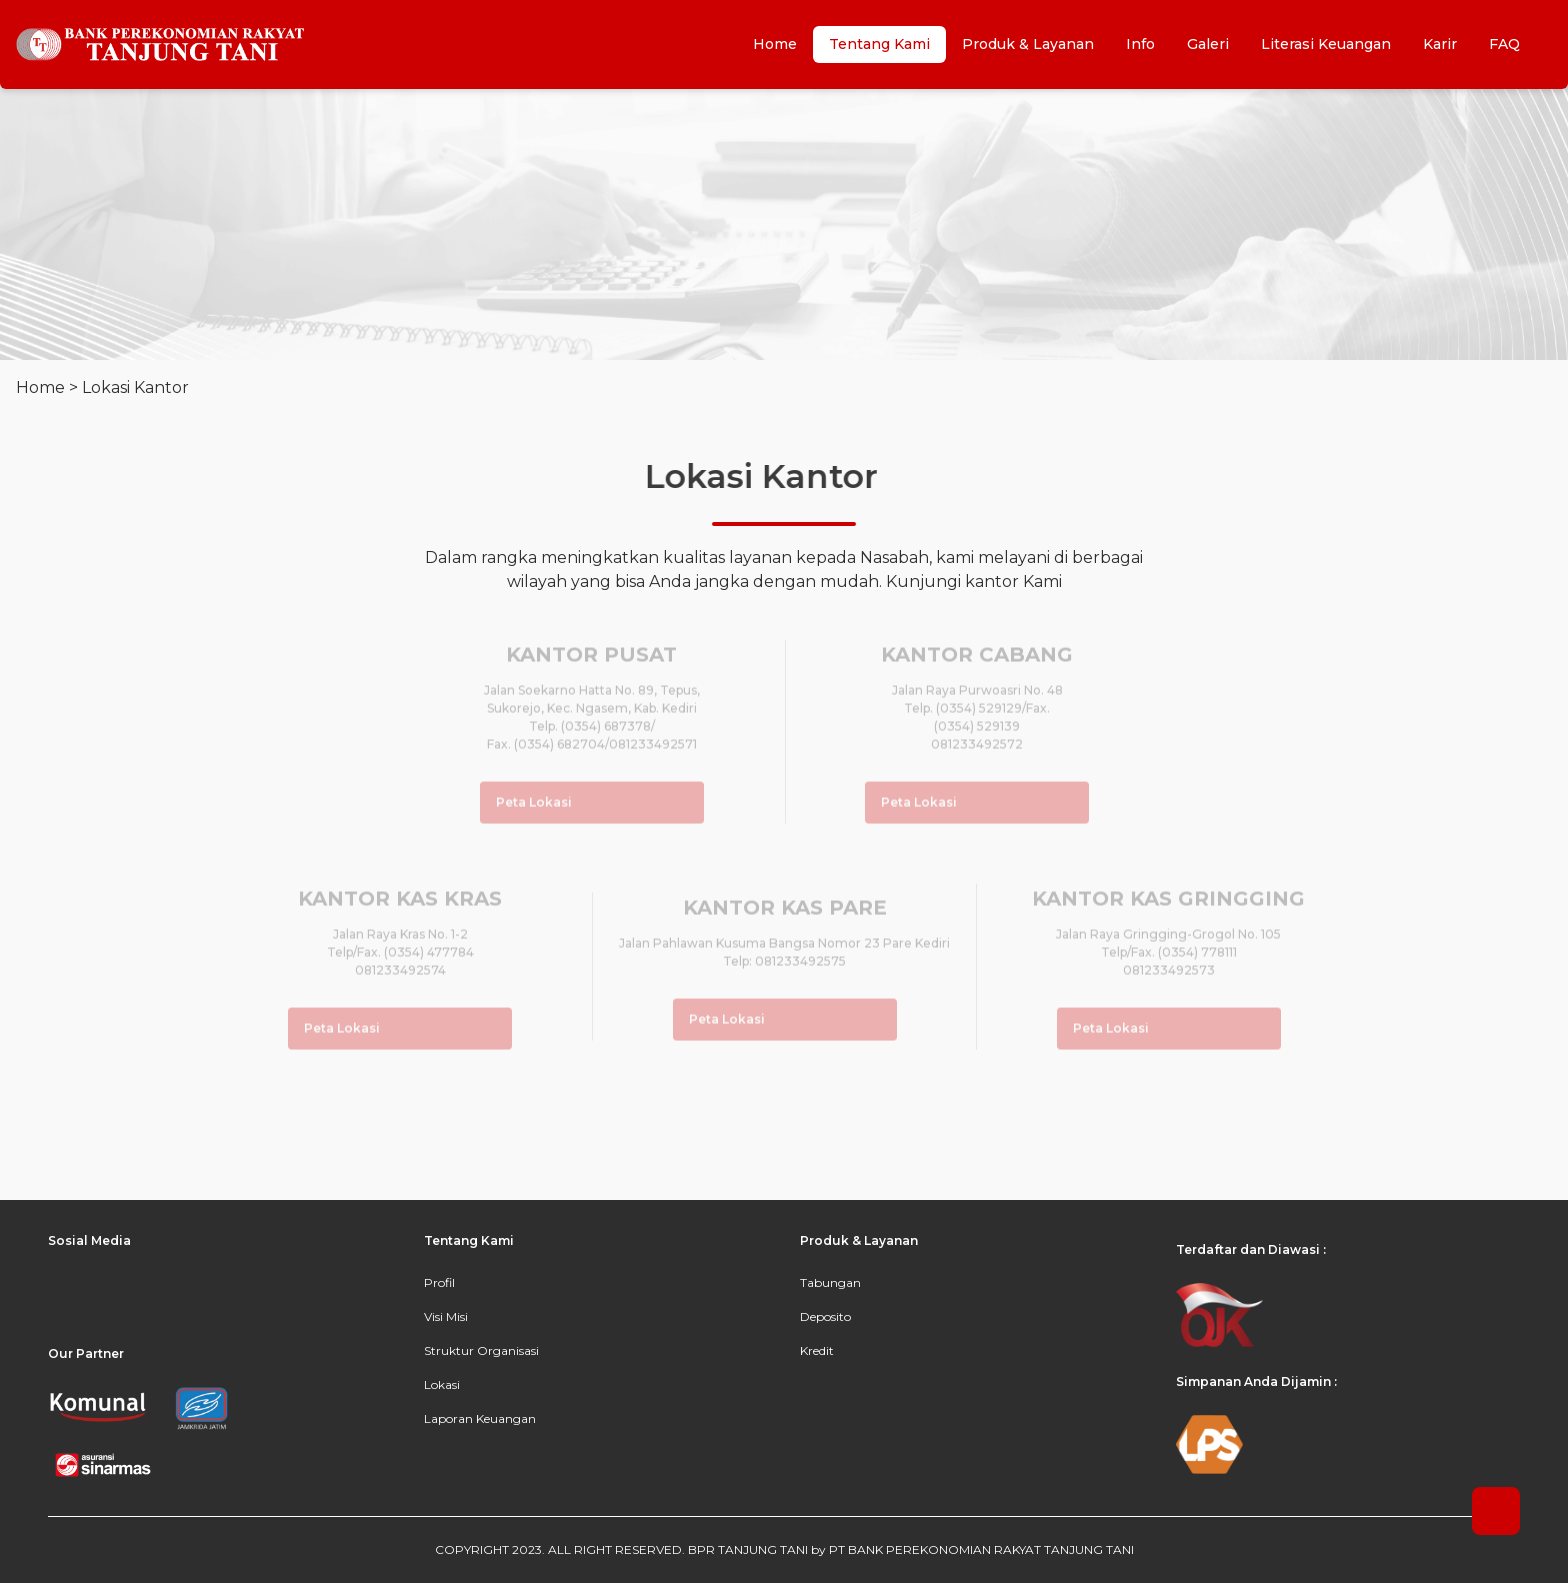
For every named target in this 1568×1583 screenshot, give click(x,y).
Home (775, 44)
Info (1140, 44)
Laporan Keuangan (480, 1418)
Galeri (1208, 44)
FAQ (1504, 44)
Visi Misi (446, 1316)
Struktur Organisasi (481, 1350)
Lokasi (442, 1384)
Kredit (817, 1350)
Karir (1440, 44)
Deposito (825, 1316)
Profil (439, 1282)
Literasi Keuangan (1326, 44)
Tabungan (830, 1282)
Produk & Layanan (1028, 44)
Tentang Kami (879, 44)
